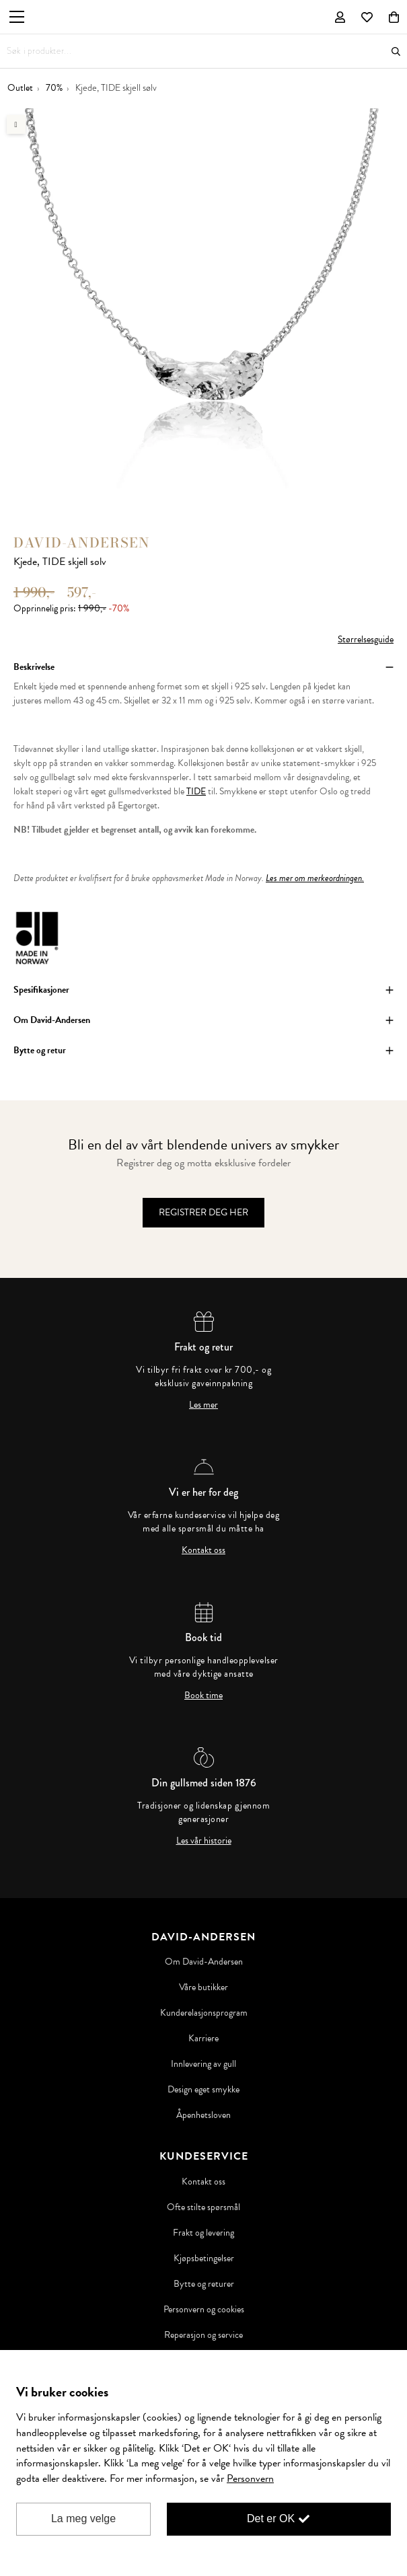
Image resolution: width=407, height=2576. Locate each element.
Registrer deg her (203, 1212)
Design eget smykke (203, 2089)
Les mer (203, 1405)
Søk (396, 51)
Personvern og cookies (203, 2309)
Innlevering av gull (203, 2064)
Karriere (203, 2038)
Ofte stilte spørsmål (203, 2207)
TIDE (196, 791)
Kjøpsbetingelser (204, 2258)
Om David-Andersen (204, 1962)
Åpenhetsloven (203, 2115)
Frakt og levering (203, 2233)
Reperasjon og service (203, 2335)
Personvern (250, 2478)
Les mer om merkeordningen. (315, 878)
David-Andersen (81, 542)
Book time (203, 1695)
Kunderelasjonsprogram (204, 2013)
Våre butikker (203, 1987)
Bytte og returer (204, 2284)
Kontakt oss (203, 1550)
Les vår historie (203, 1841)
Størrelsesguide (366, 639)
